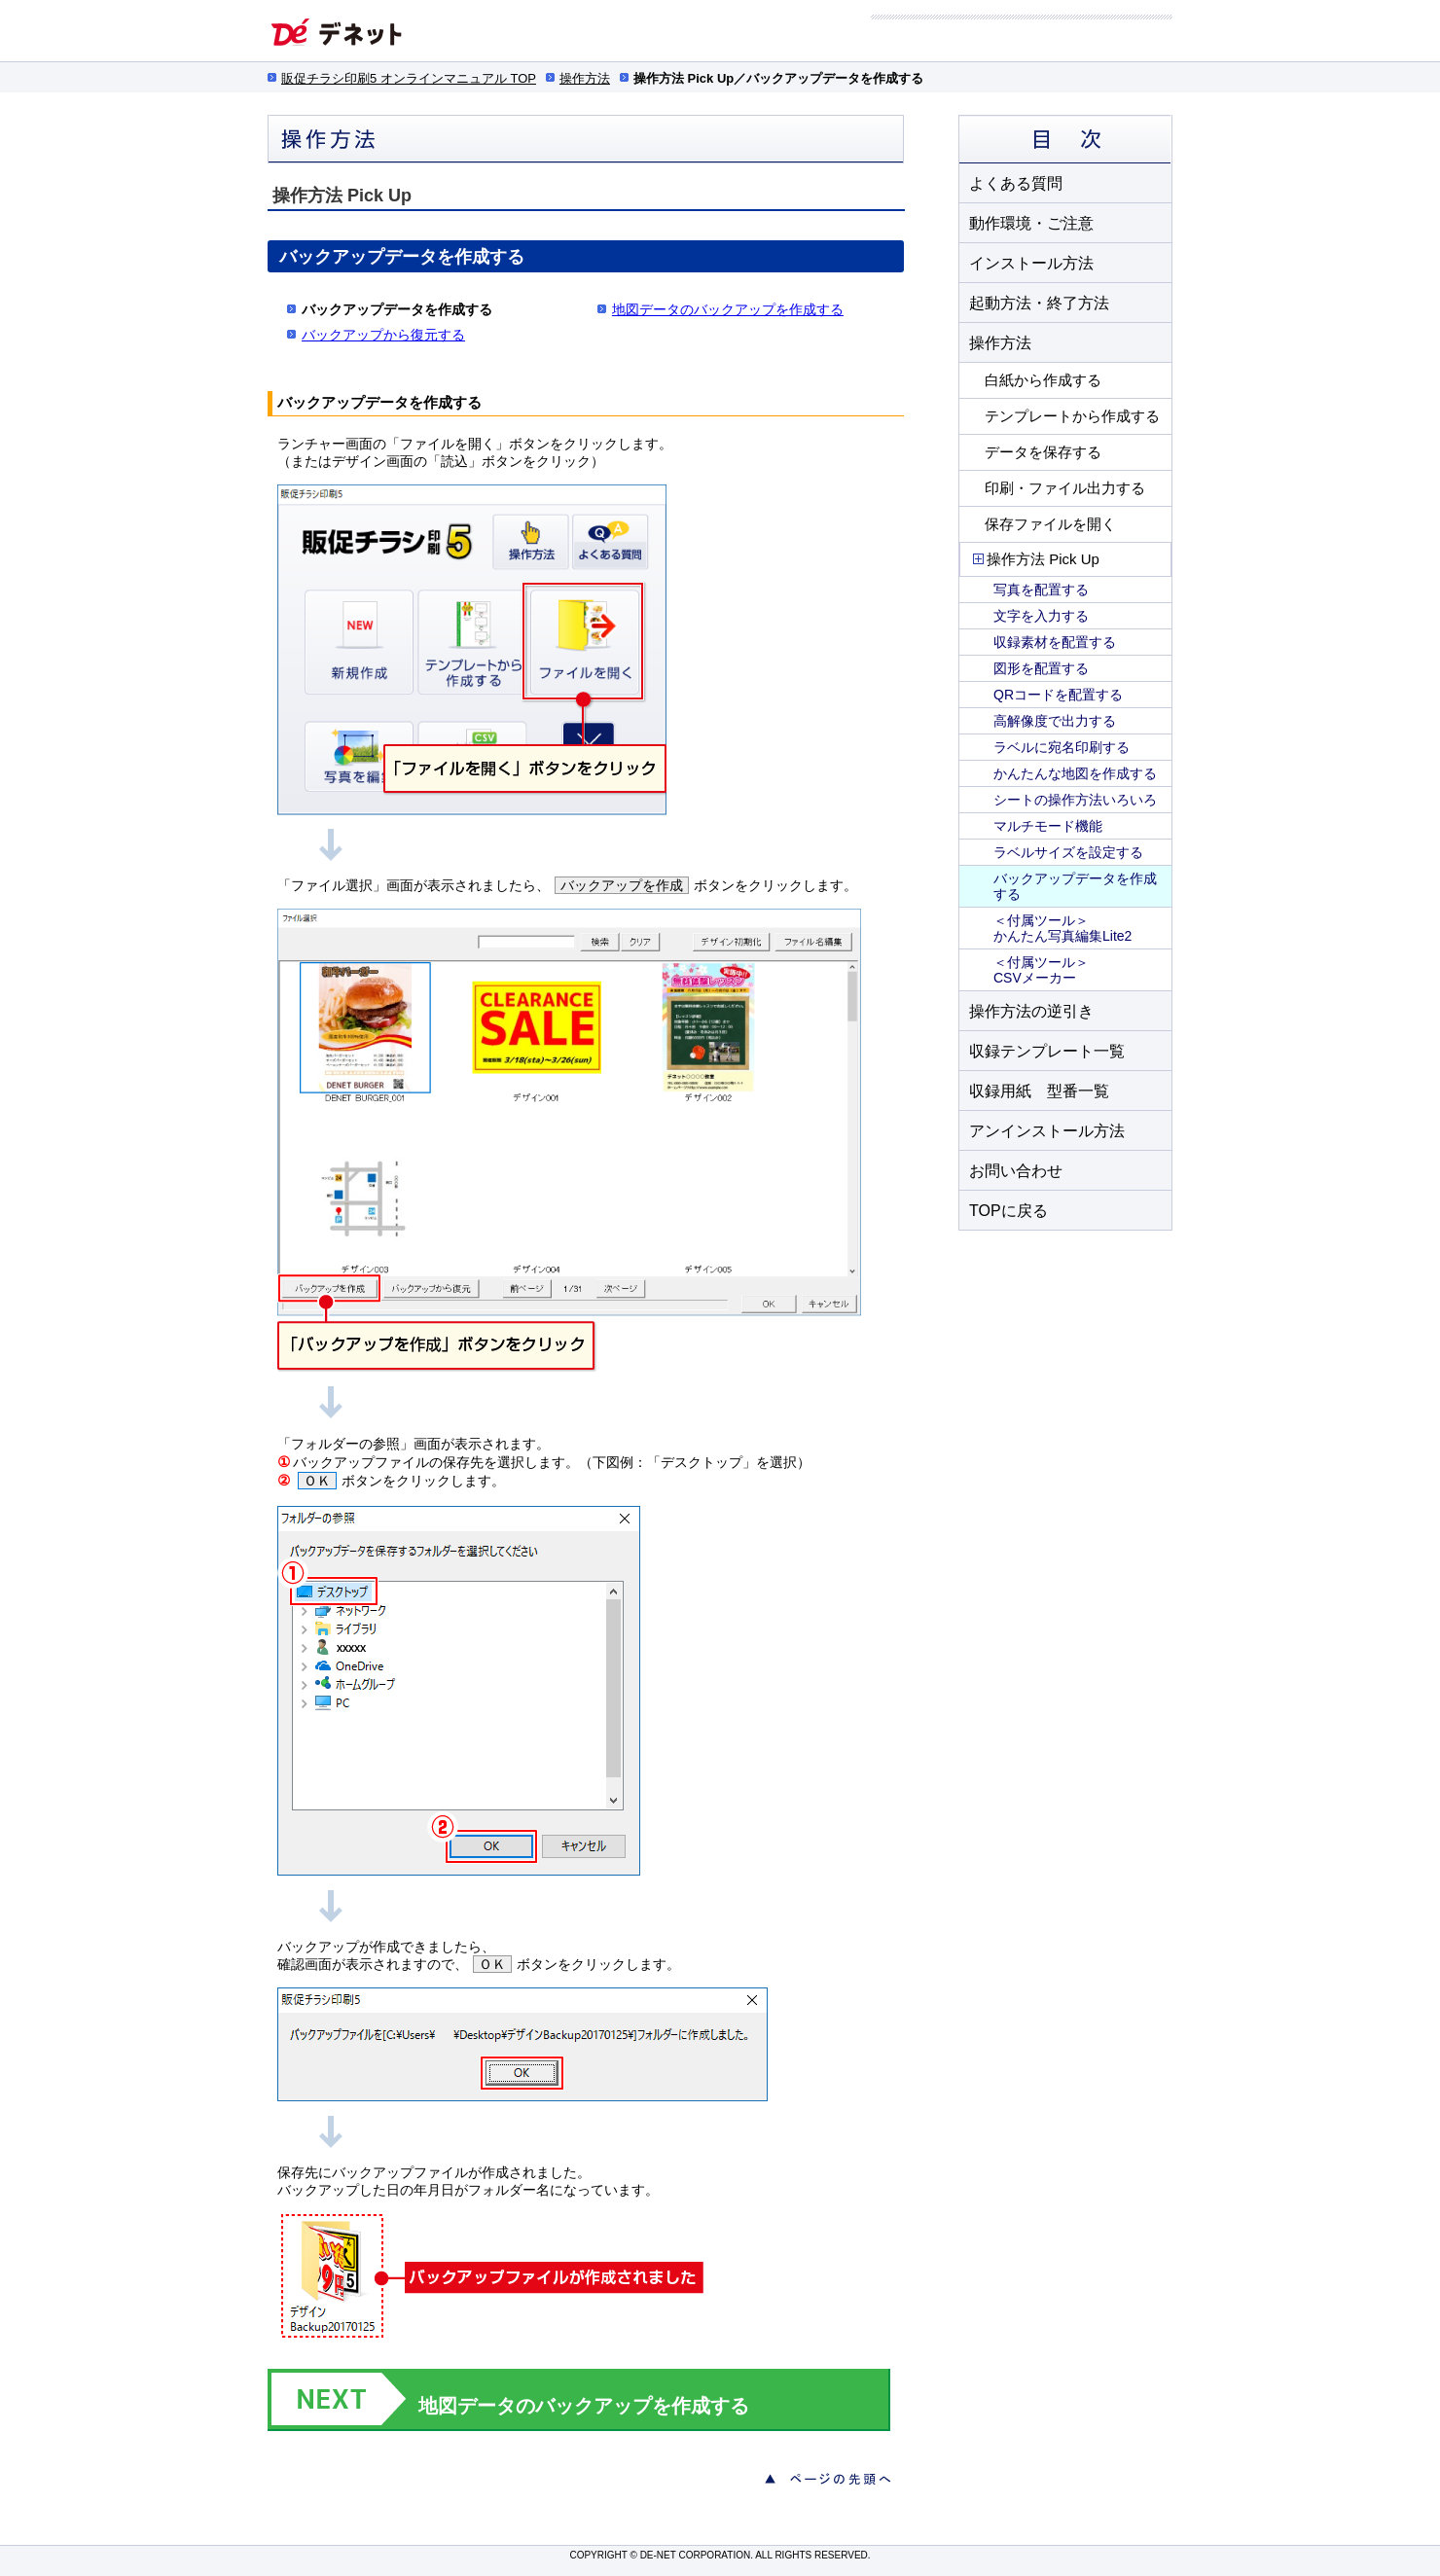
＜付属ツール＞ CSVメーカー (1041, 969)
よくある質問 (1015, 183)
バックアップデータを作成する (1075, 886)
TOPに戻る (1008, 1210)
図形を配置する (1041, 668)
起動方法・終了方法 (1039, 303)
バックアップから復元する (383, 334)
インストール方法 (1031, 263)
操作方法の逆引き (1031, 1011)
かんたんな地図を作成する (1075, 773)
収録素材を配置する (1054, 642)
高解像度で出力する (1054, 721)
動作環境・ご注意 (1031, 223)
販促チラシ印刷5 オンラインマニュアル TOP (408, 78)
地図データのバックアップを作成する (728, 309)
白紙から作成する (1043, 380)
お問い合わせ (1015, 1171)
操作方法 (584, 78)
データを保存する (1043, 452)
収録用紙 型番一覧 (1039, 1091)
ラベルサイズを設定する (1068, 852)
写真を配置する (1041, 589)
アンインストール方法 (1047, 1131)
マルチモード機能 (1047, 826)
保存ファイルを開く (1050, 524)
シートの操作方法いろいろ (1075, 799)
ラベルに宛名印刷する (1061, 747)
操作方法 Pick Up (1034, 559)
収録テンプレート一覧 (1047, 1051)
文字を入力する (1041, 616)
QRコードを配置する (1058, 694)
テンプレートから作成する (1072, 416)
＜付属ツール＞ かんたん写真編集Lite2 (1062, 928)
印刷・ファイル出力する (1065, 488)
